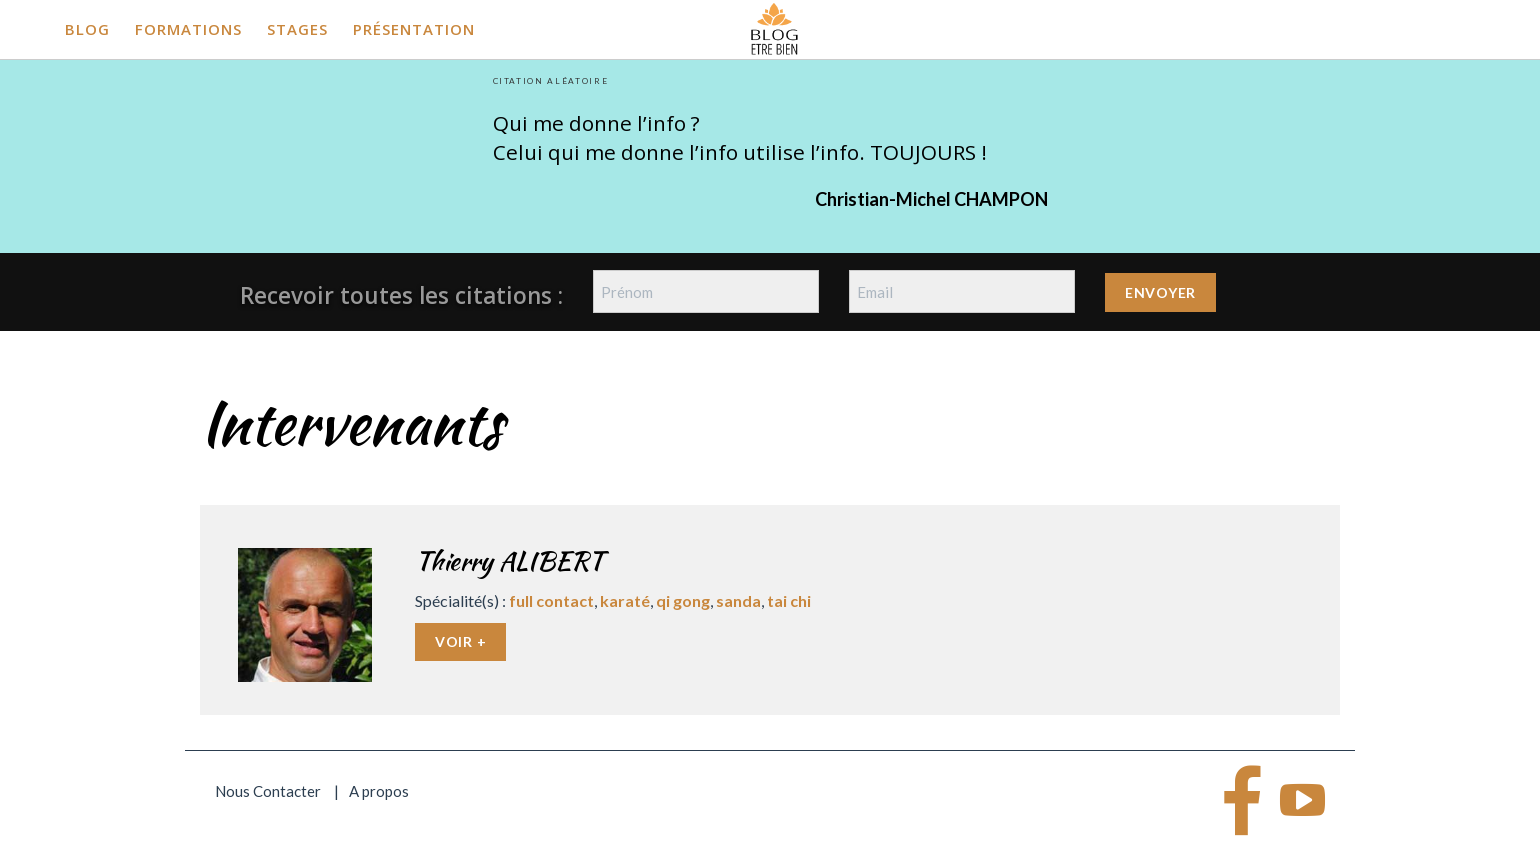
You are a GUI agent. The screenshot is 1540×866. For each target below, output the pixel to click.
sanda (738, 600)
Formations (188, 29)
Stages (297, 29)
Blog (87, 29)
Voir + (460, 641)
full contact (551, 600)
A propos (379, 791)
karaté (625, 600)
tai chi (789, 600)
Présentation (414, 29)
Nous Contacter (268, 791)
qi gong (683, 600)
